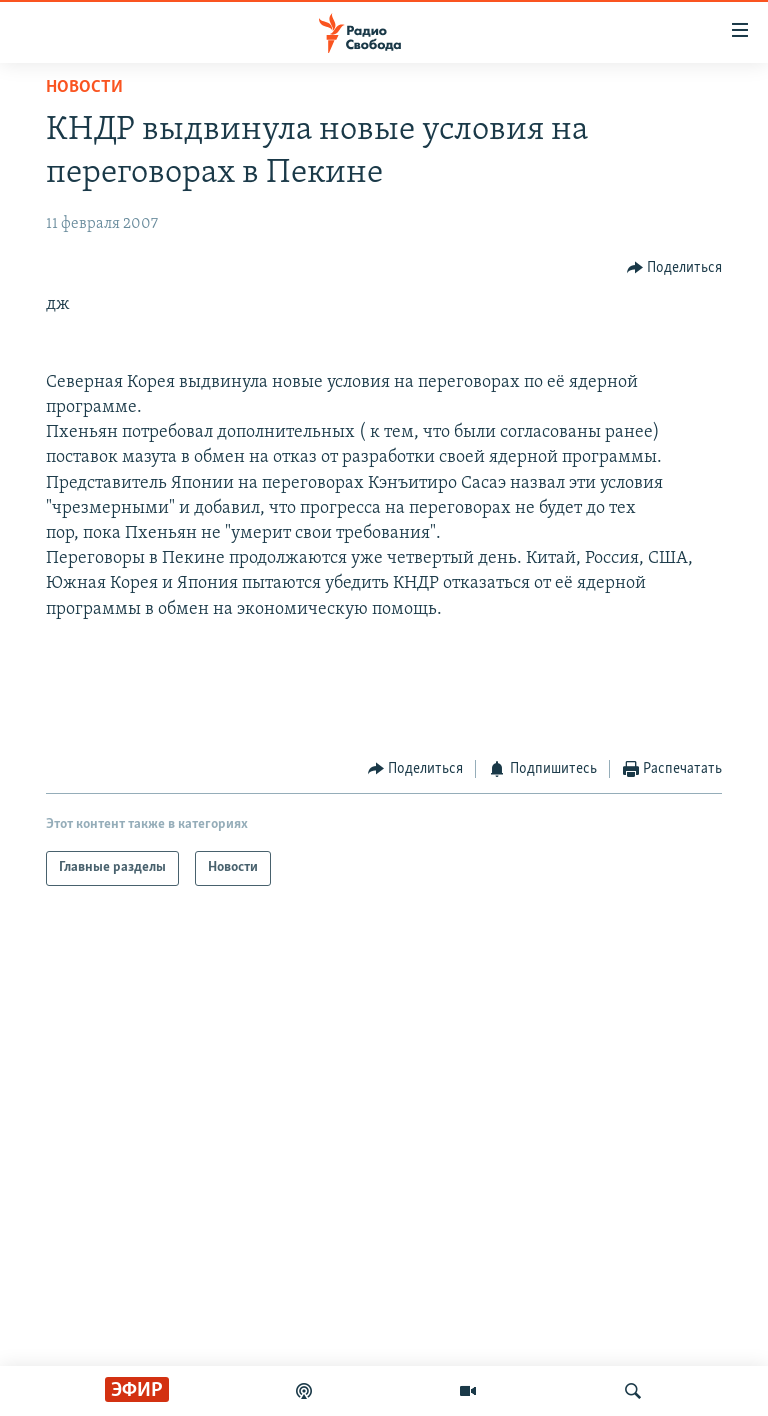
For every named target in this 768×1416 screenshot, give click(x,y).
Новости (84, 87)
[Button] (675, 267)
